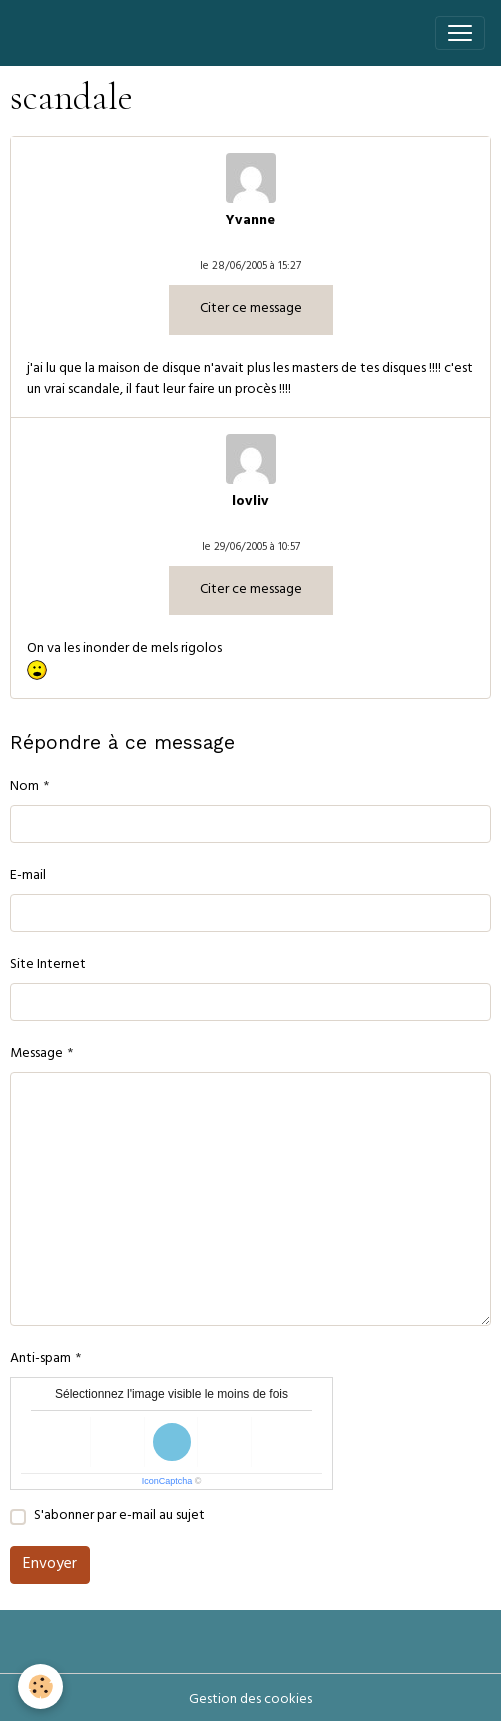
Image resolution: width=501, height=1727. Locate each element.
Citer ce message (251, 309)
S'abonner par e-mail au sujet (119, 1516)
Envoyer (50, 1565)
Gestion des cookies (250, 1700)
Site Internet (48, 965)
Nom (24, 787)
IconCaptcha (167, 1481)
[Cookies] (40, 1686)
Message (36, 1054)
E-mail (28, 876)
